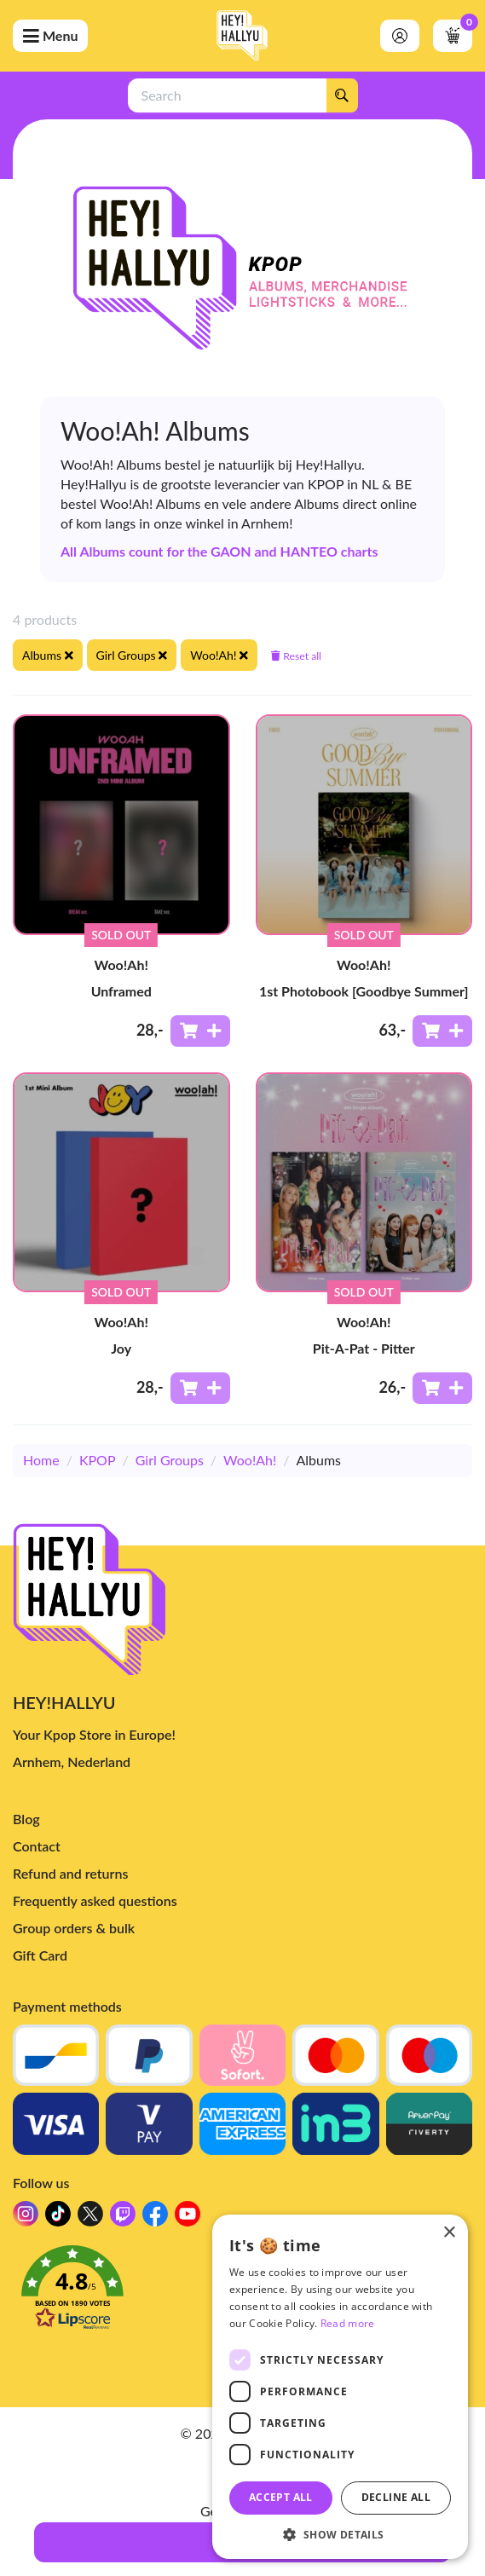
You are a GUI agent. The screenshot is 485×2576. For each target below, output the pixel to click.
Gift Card (40, 1955)
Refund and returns (70, 1873)
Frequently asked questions (95, 1900)
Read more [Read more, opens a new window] (347, 2323)
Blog (26, 1819)
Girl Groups (170, 1460)
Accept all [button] (281, 2497)
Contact (37, 1846)
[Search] (342, 95)
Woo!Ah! (249, 1460)
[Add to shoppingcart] (200, 1031)
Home (41, 1460)
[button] (340, 2534)
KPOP (97, 1460)
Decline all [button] (395, 2497)
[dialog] (340, 2387)
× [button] (448, 2233)
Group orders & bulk (74, 1928)
